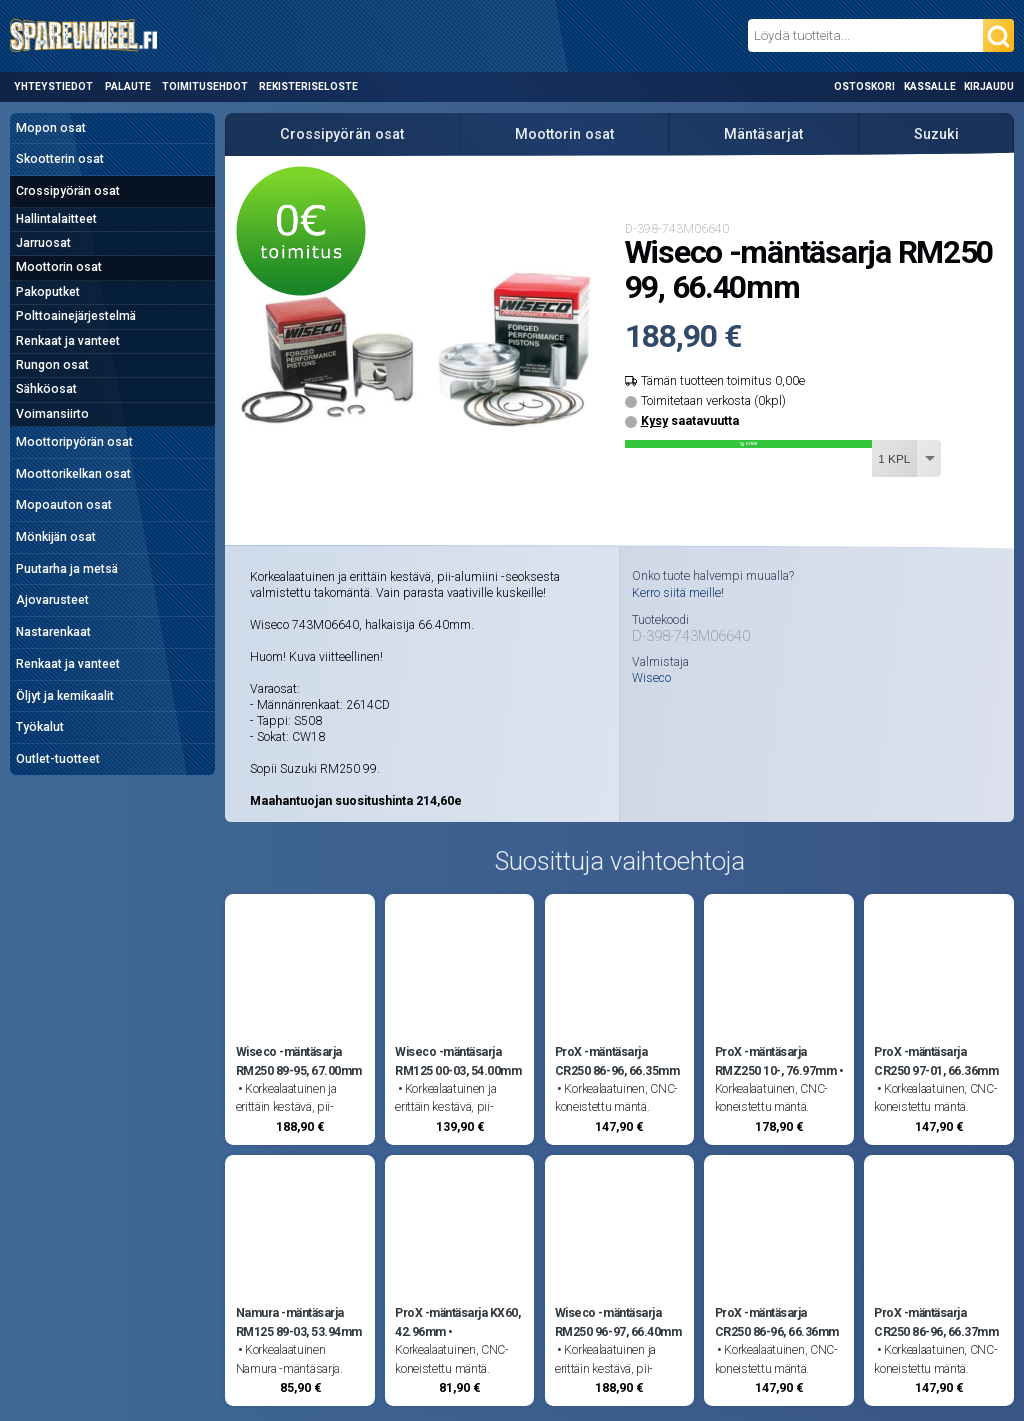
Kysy (654, 421)
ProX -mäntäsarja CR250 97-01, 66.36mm (936, 1061)
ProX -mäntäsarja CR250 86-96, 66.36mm (777, 1322)
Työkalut (40, 727)
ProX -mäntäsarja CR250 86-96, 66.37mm (936, 1322)
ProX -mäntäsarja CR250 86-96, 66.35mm (617, 1061)
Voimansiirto (52, 414)
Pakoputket (48, 292)
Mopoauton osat (64, 505)
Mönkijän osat (56, 537)
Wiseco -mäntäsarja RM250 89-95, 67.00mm (299, 1061)
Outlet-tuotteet (58, 759)
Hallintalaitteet (56, 219)
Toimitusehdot (205, 86)
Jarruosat (43, 243)
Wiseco (651, 678)
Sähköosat (46, 389)
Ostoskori (864, 86)
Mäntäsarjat (763, 134)
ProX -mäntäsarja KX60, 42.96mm (457, 1322)
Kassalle (930, 86)
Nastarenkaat (53, 632)
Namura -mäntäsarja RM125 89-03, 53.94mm (299, 1322)
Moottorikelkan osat (73, 474)
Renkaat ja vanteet (68, 341)
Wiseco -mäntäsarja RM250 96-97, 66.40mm (618, 1322)
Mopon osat (51, 128)
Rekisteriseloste (308, 86)
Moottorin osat (59, 267)
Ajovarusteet (52, 600)
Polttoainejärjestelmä (76, 316)
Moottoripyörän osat (74, 442)
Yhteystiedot (53, 86)
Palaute (128, 86)
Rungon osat (52, 365)
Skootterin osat (60, 159)
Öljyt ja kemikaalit (65, 696)
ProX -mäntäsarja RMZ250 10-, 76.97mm (776, 1061)
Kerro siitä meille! (678, 593)
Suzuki (936, 134)
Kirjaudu (989, 86)
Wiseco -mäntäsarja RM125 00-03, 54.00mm (458, 1061)
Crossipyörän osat (68, 191)
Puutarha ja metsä (67, 569)
